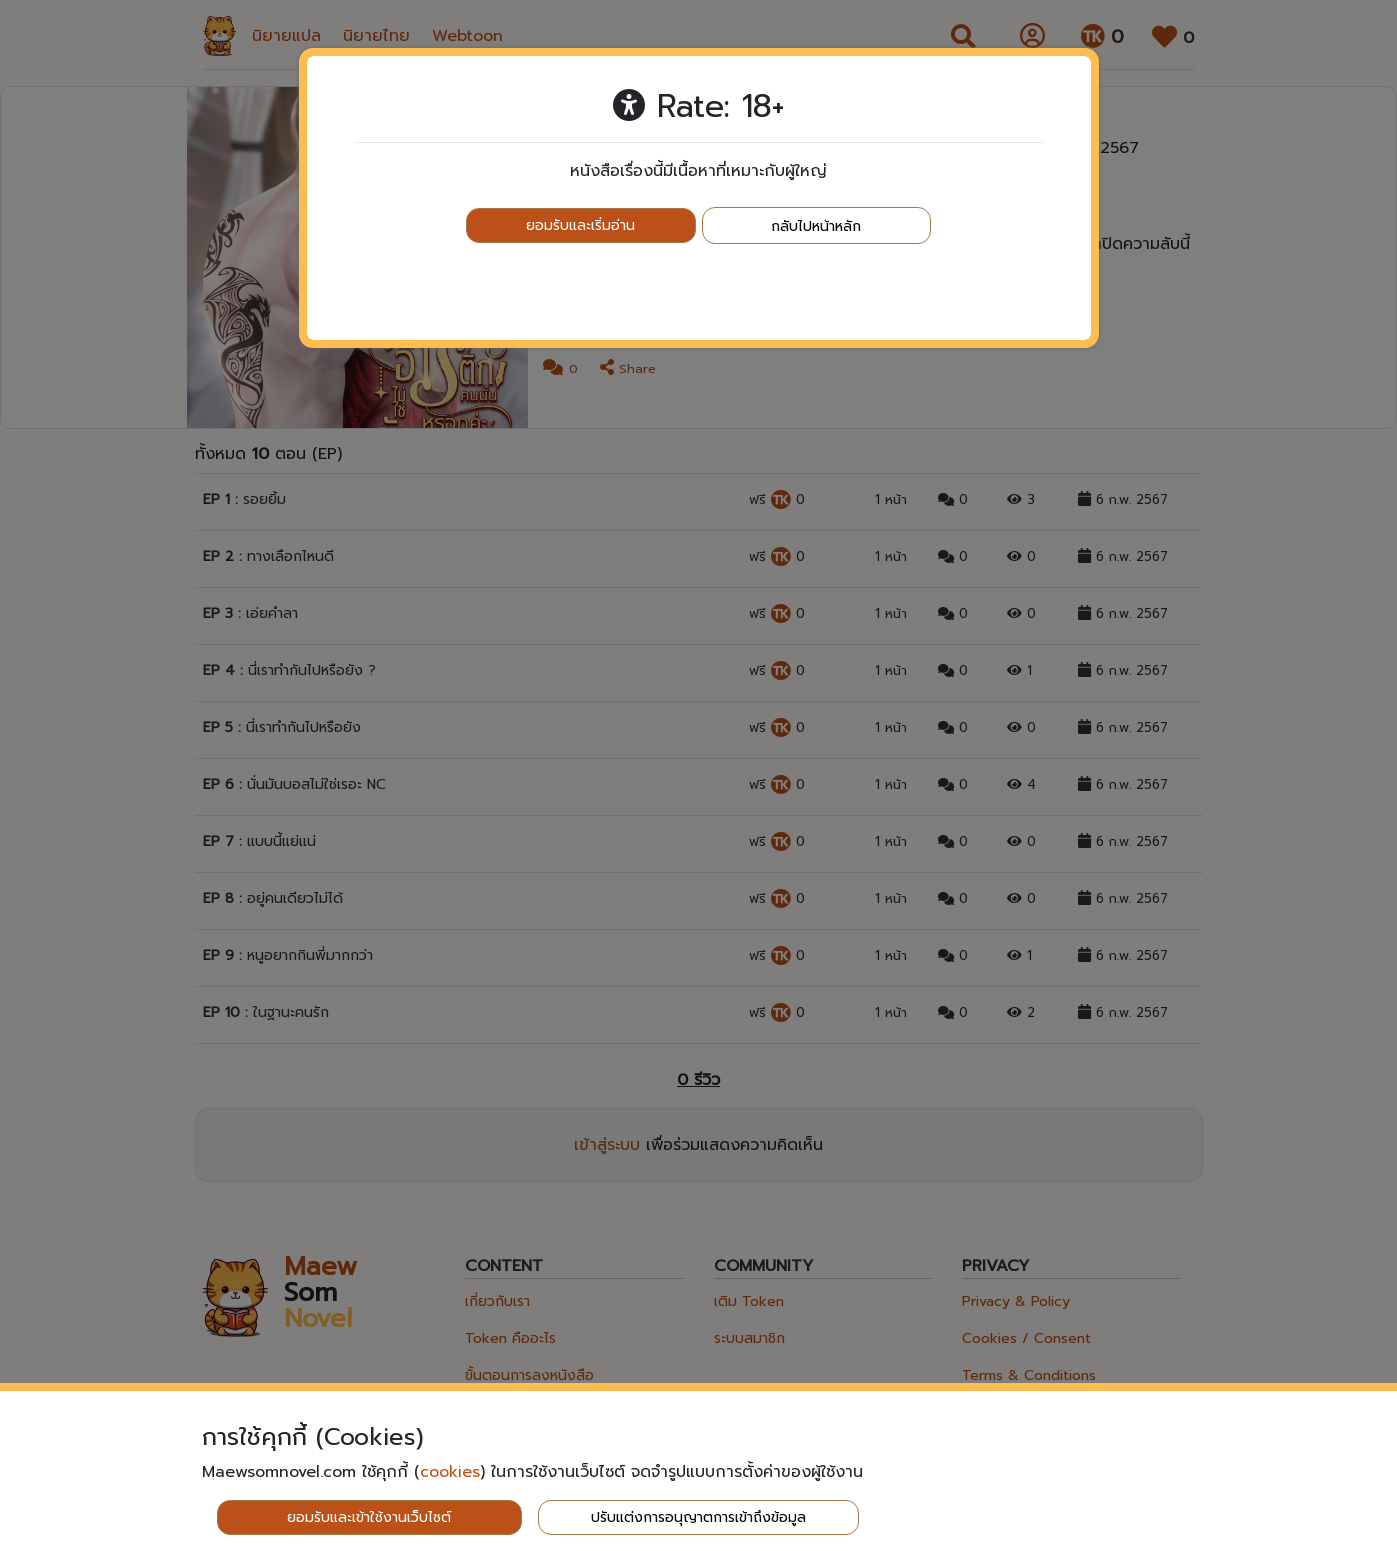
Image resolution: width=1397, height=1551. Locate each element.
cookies (450, 1472)
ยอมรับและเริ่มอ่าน (580, 225)
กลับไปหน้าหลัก (816, 226)
